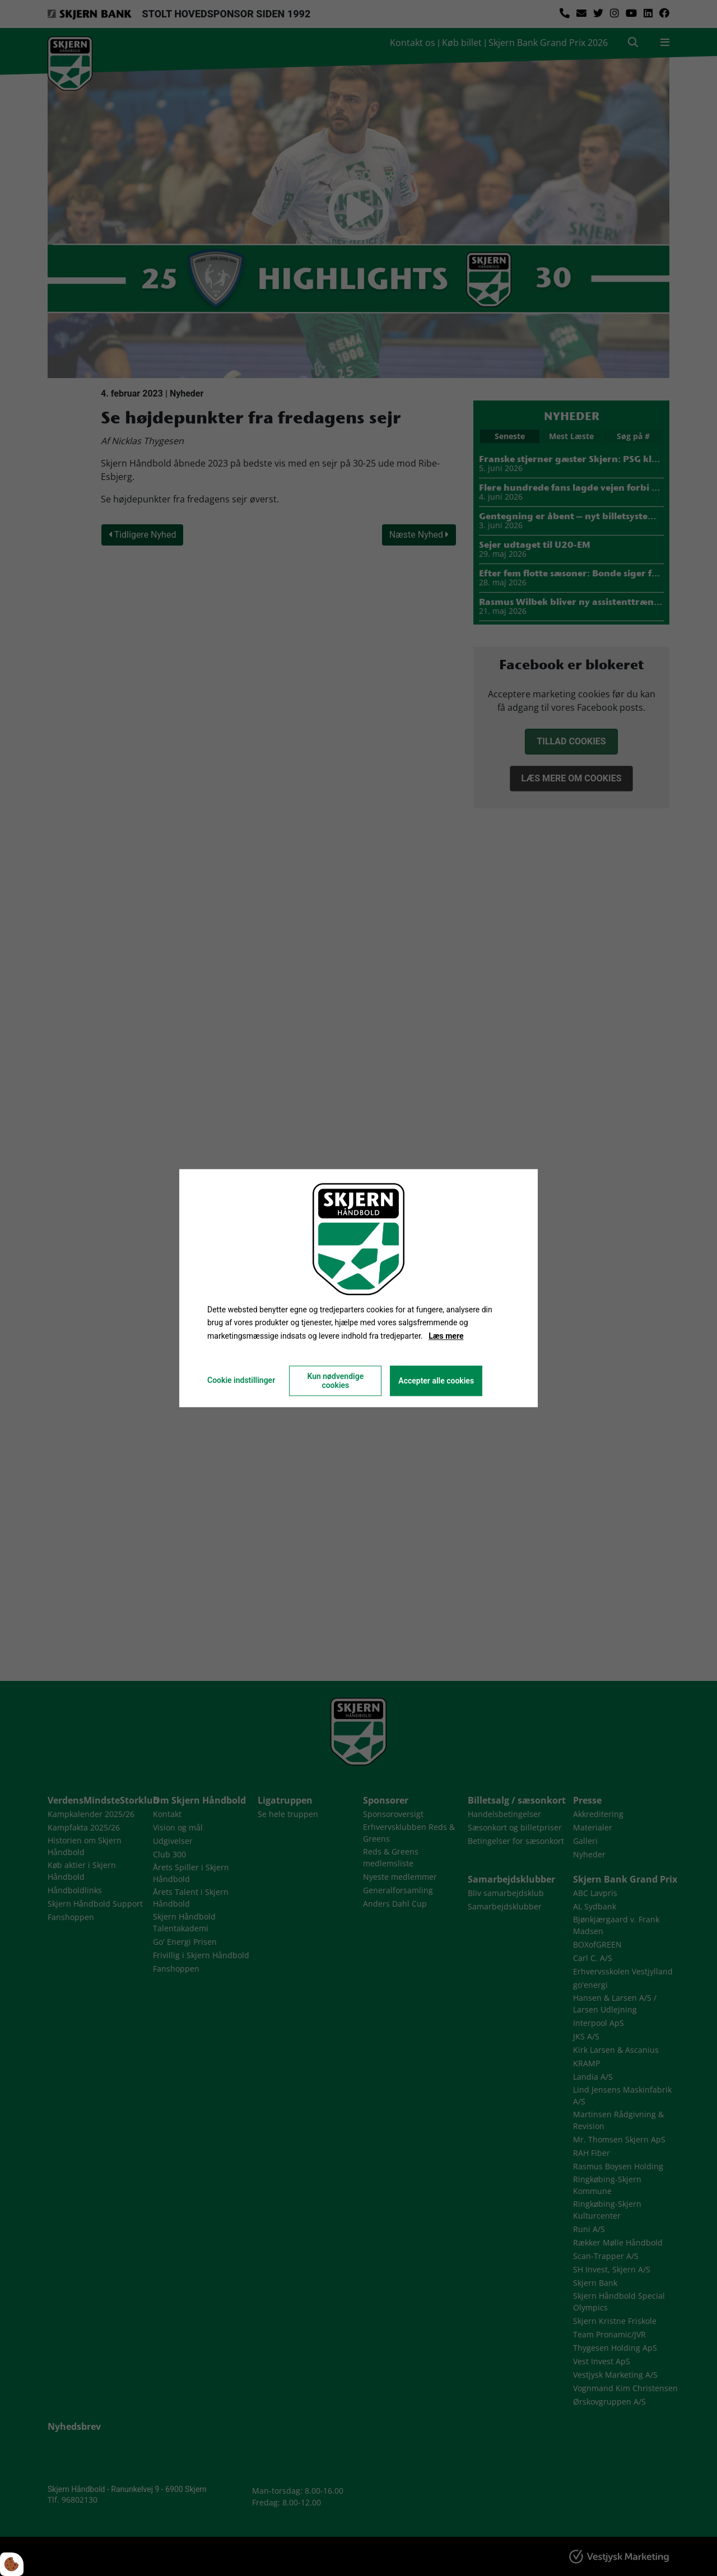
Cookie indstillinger (241, 1380)
